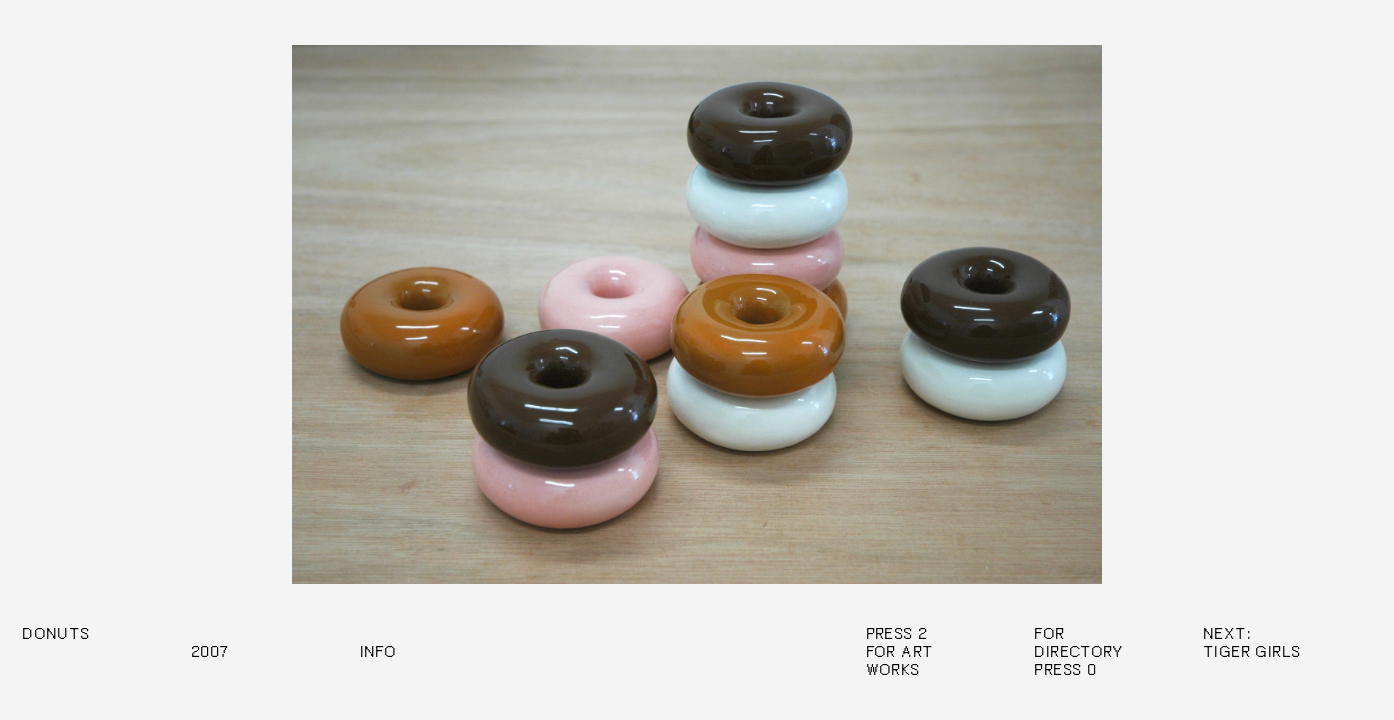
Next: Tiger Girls (1251, 643)
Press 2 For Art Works (900, 652)
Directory (1079, 652)
